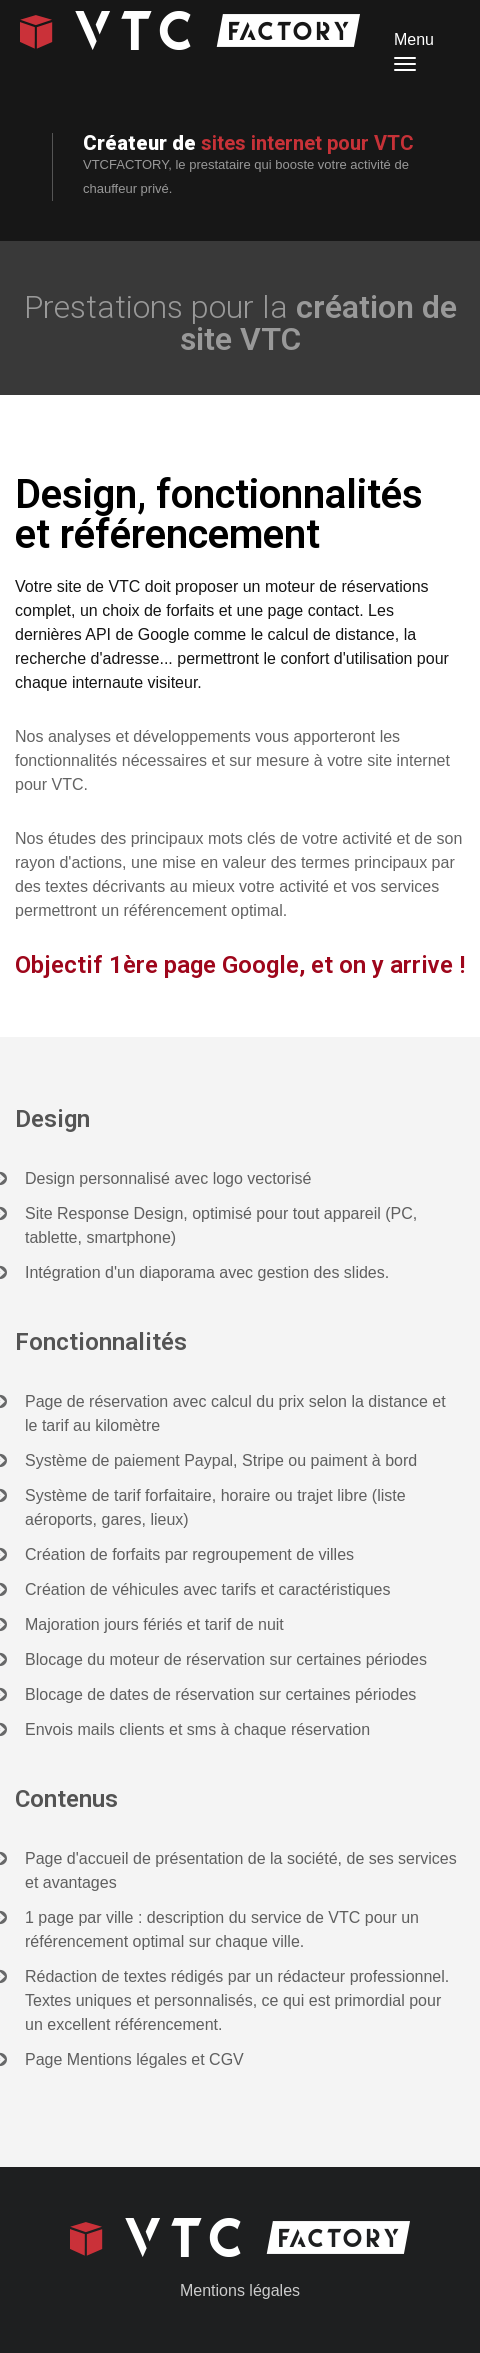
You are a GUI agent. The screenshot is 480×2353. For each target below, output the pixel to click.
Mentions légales (240, 2290)
